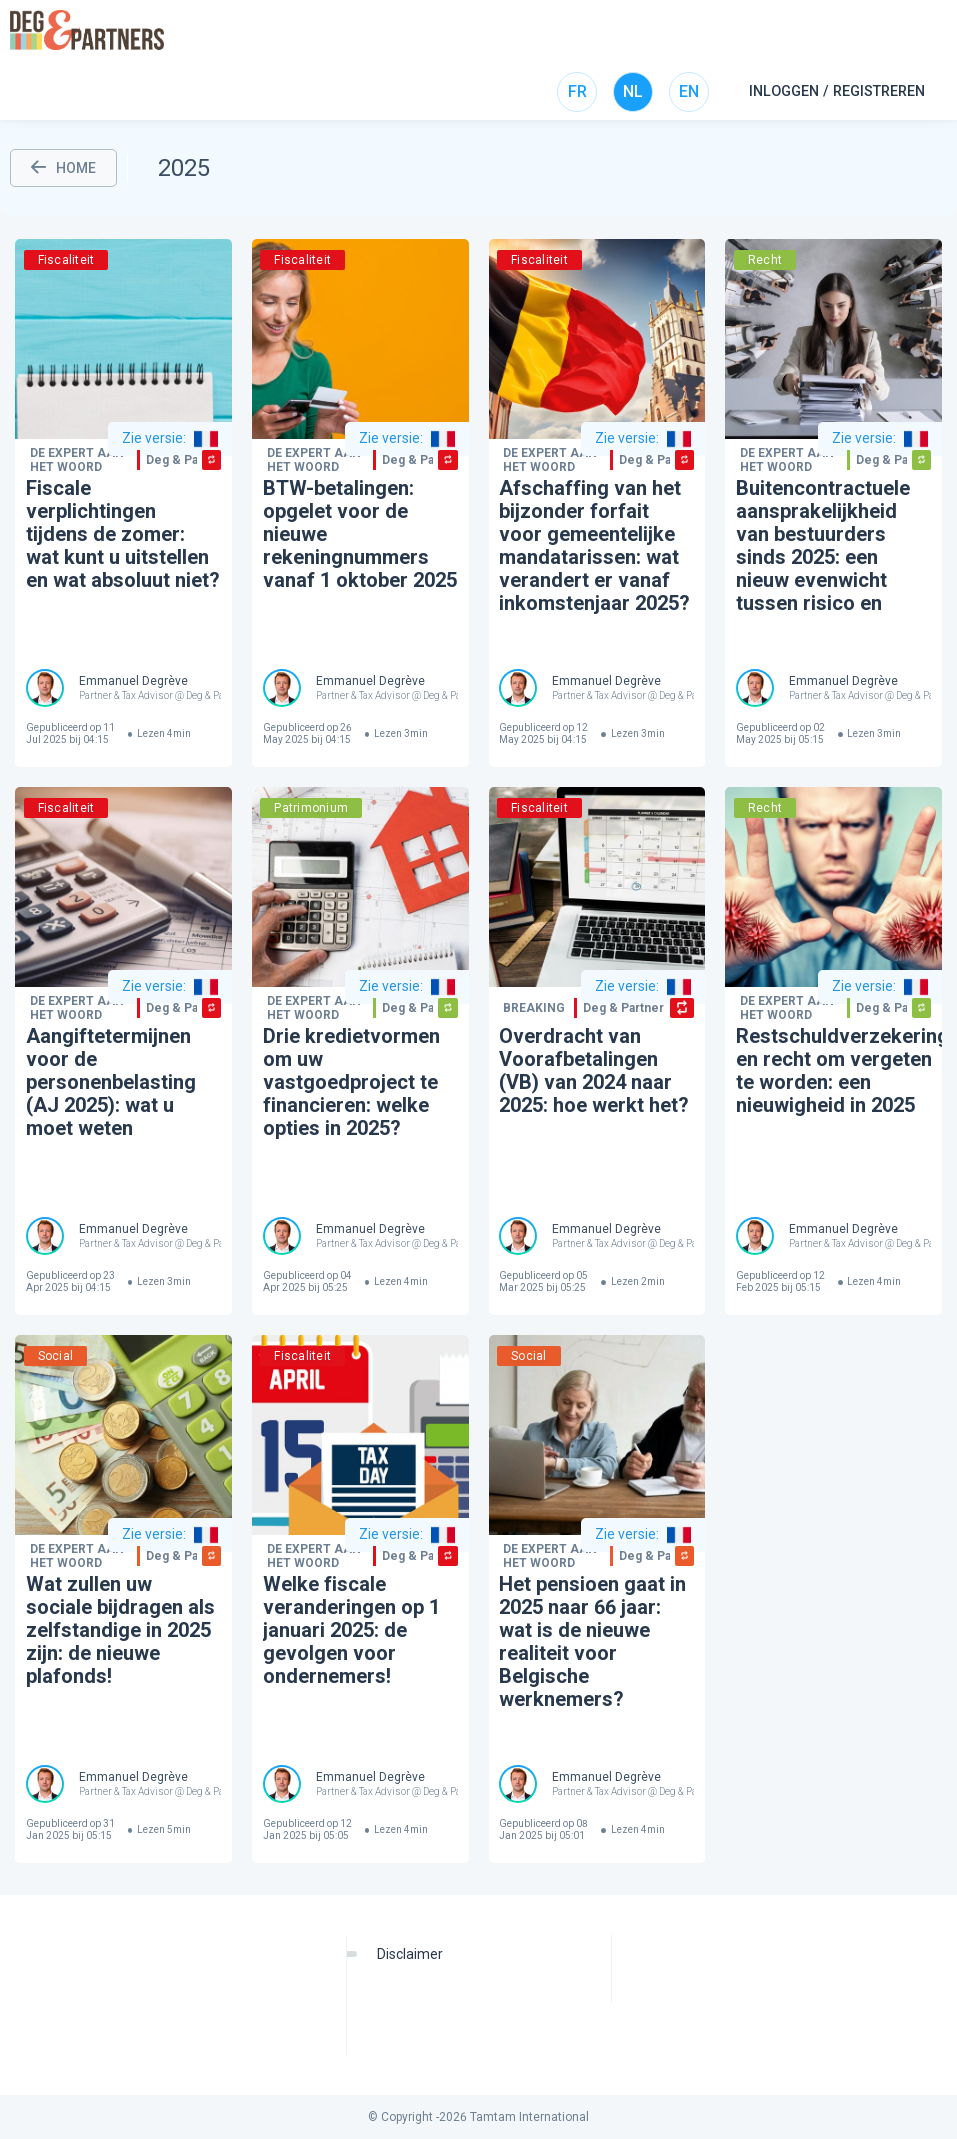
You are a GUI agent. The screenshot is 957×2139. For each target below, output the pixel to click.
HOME (63, 168)
